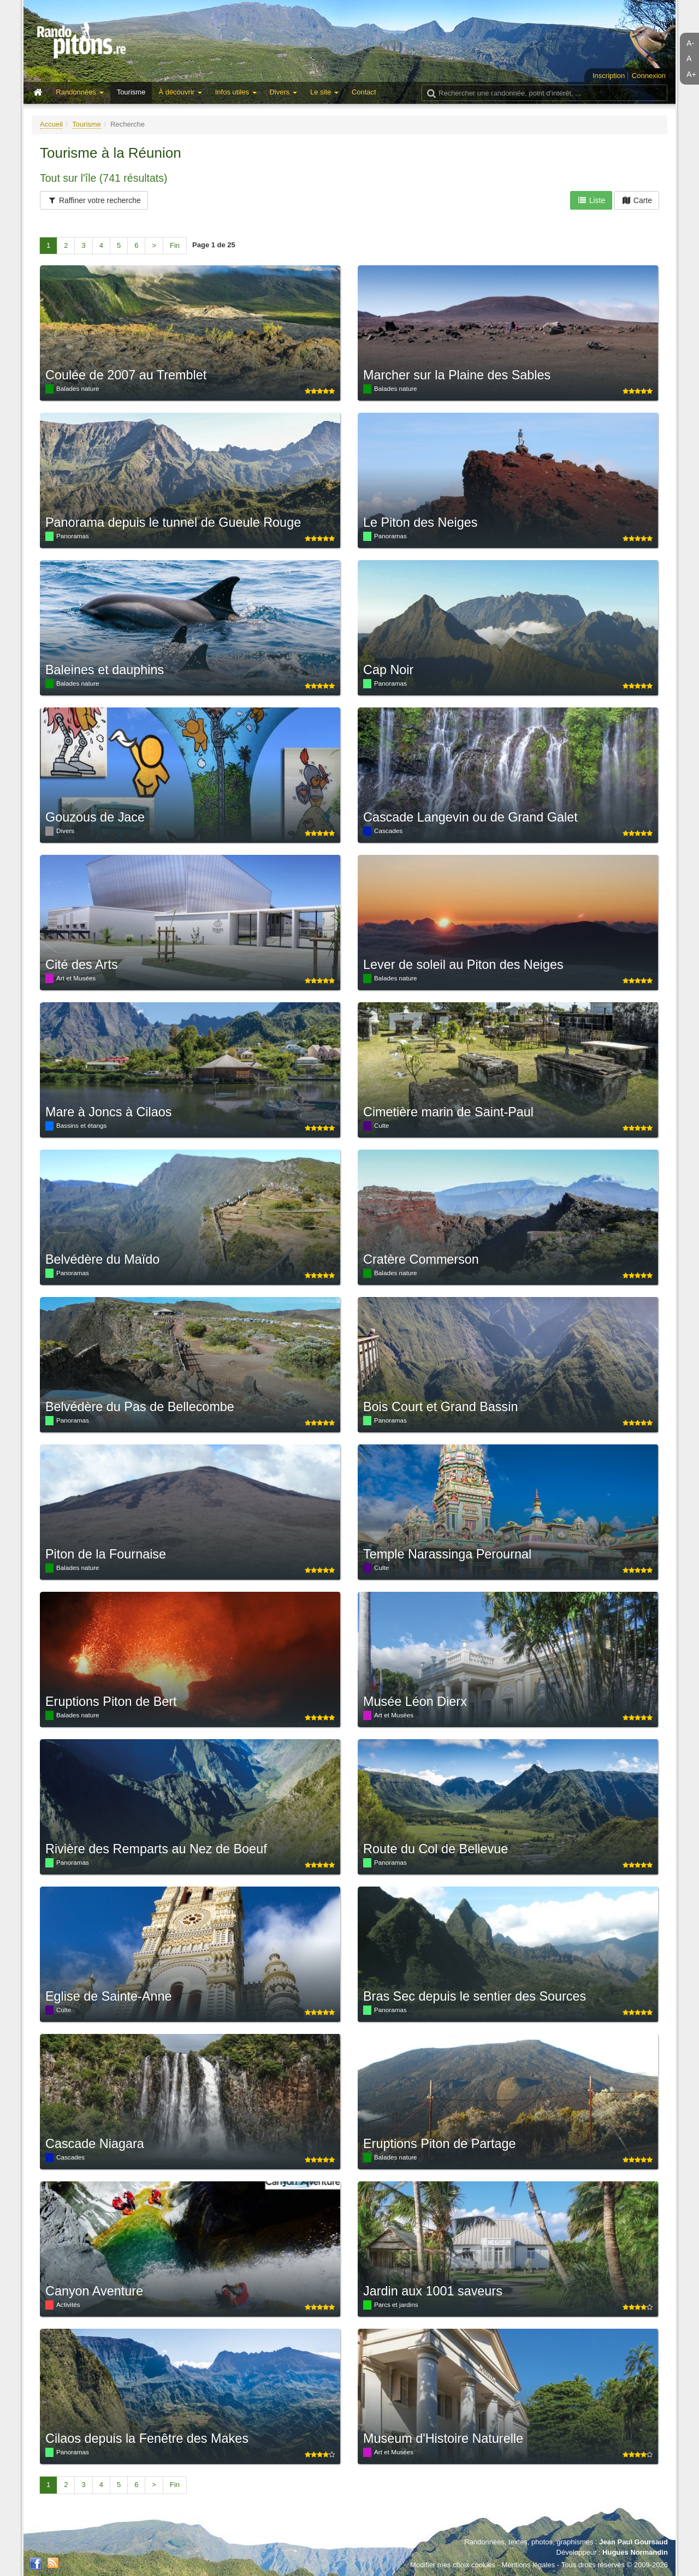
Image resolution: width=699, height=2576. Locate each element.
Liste (591, 200)
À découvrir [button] (180, 92)
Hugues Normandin (635, 2552)
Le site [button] (324, 92)
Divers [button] (283, 92)
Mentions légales (528, 2565)
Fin (175, 245)
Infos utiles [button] (236, 92)
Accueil (51, 124)
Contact (364, 92)
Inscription (609, 76)
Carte (636, 200)
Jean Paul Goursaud (633, 2542)
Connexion (649, 76)
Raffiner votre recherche (94, 200)
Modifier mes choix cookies (452, 2565)
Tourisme (131, 92)
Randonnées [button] (79, 92)
